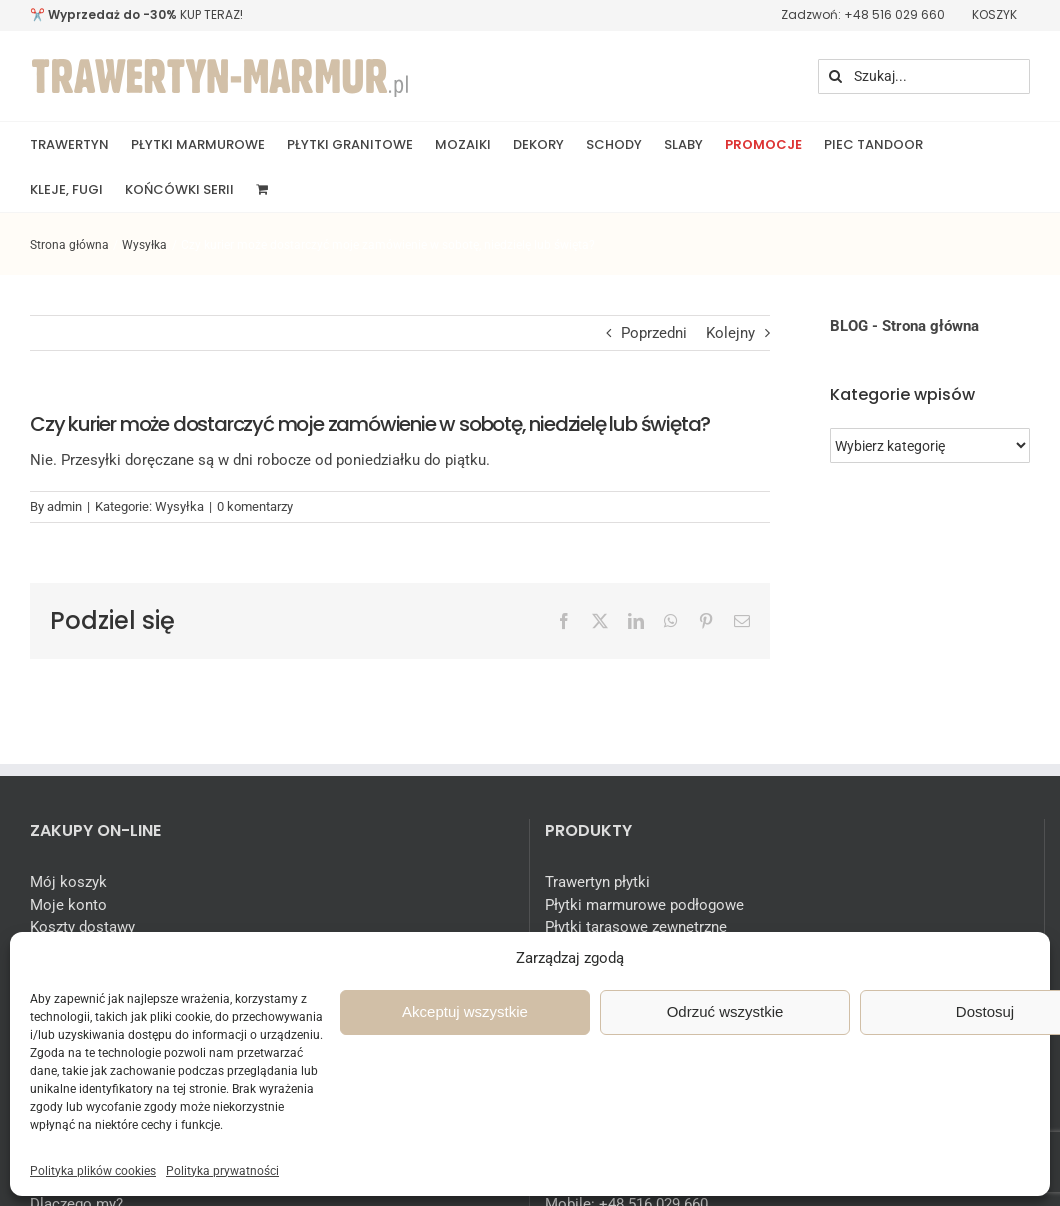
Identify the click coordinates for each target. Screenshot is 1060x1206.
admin (64, 506)
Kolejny (730, 333)
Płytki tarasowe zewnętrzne (636, 927)
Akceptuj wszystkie (465, 1011)
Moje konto (68, 905)
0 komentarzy (255, 506)
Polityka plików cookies (93, 1171)
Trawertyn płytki (597, 882)
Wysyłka (179, 506)
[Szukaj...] (924, 76)
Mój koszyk (68, 882)
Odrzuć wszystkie (725, 1011)
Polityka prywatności (222, 1171)
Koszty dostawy (82, 927)
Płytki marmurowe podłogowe (644, 905)
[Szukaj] (835, 76)
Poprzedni (654, 333)
